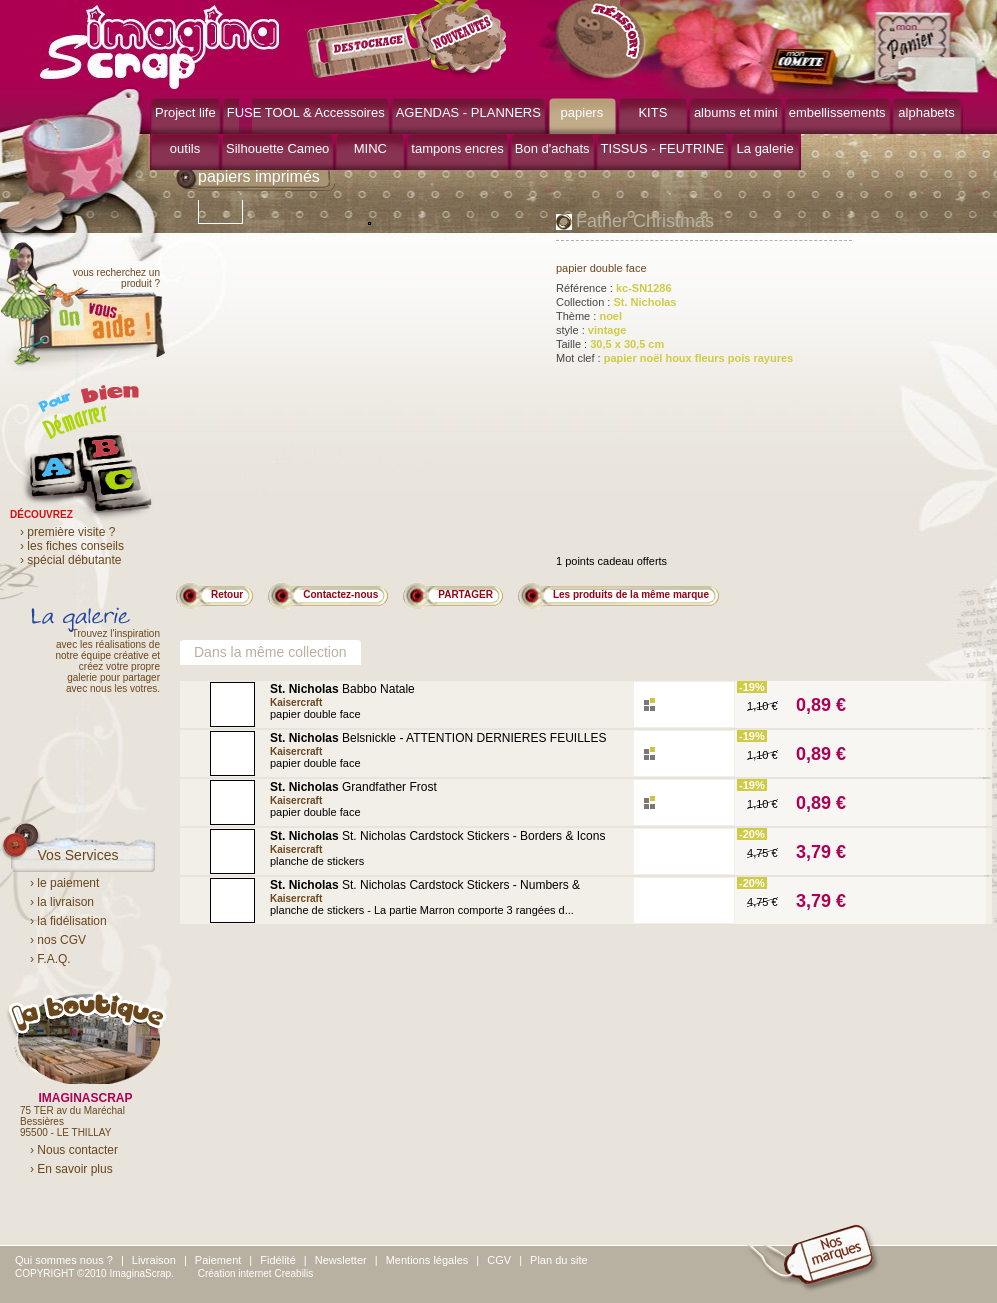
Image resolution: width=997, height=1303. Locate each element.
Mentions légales (427, 1260)
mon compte (807, 68)
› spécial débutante (70, 560)
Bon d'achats (552, 148)
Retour (227, 594)
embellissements (837, 112)
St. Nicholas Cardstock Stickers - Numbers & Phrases (425, 891)
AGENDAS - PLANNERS (468, 112)
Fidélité (277, 1260)
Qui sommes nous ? (64, 1260)
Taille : (610, 344)
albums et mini (736, 112)
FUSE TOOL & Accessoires (306, 112)
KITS (652, 112)
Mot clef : (674, 358)
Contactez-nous (340, 594)
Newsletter (341, 1260)
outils (185, 148)
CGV (499, 1260)
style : (591, 330)
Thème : (589, 316)
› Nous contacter (74, 1150)
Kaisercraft (296, 702)
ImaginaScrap (159, 44)
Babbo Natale (342, 689)
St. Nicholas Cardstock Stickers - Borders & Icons (437, 836)
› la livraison (62, 902)
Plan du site (558, 1260)
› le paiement (64, 883)
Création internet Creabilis (256, 1273)
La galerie (765, 148)
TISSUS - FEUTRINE (663, 148)
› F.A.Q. (50, 959)
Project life (185, 112)
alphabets (926, 112)
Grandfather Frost (353, 787)
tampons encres (457, 148)
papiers (582, 112)
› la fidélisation (68, 921)
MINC (370, 148)
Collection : (616, 302)
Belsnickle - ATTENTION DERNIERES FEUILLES (438, 738)
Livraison (154, 1260)
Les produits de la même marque (631, 594)
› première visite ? (67, 532)
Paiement (218, 1260)
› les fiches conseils (72, 546)
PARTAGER (465, 594)
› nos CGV (58, 940)
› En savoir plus (71, 1169)
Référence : (614, 288)
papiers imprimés (259, 176)
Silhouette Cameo (277, 148)
